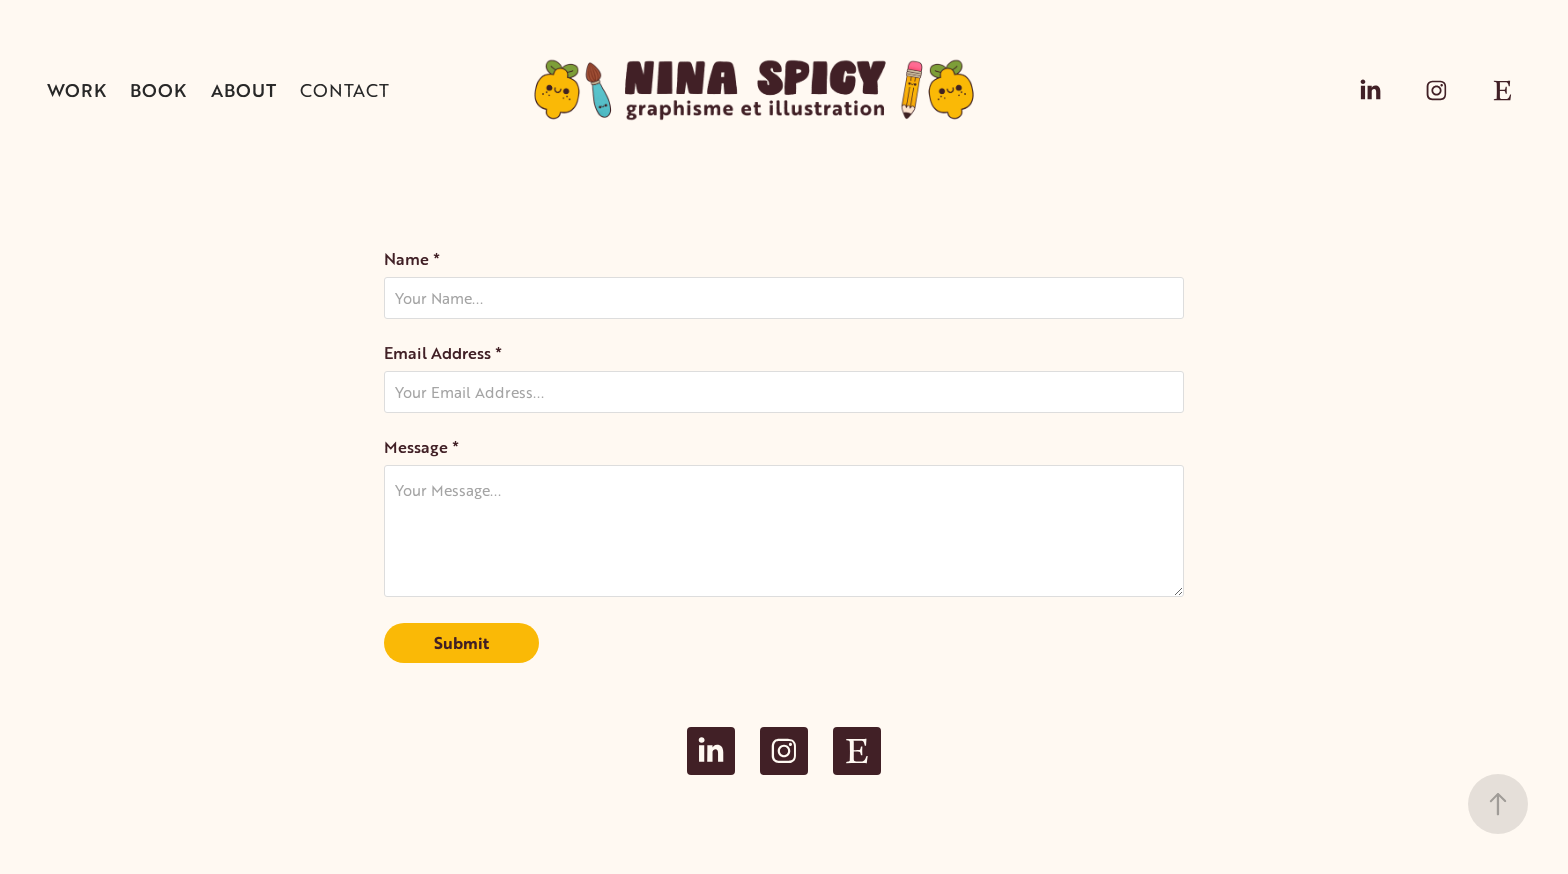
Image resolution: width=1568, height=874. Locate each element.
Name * (412, 259)
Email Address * (443, 353)
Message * (421, 447)
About (243, 90)
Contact (344, 90)
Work (76, 90)
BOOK (158, 90)
